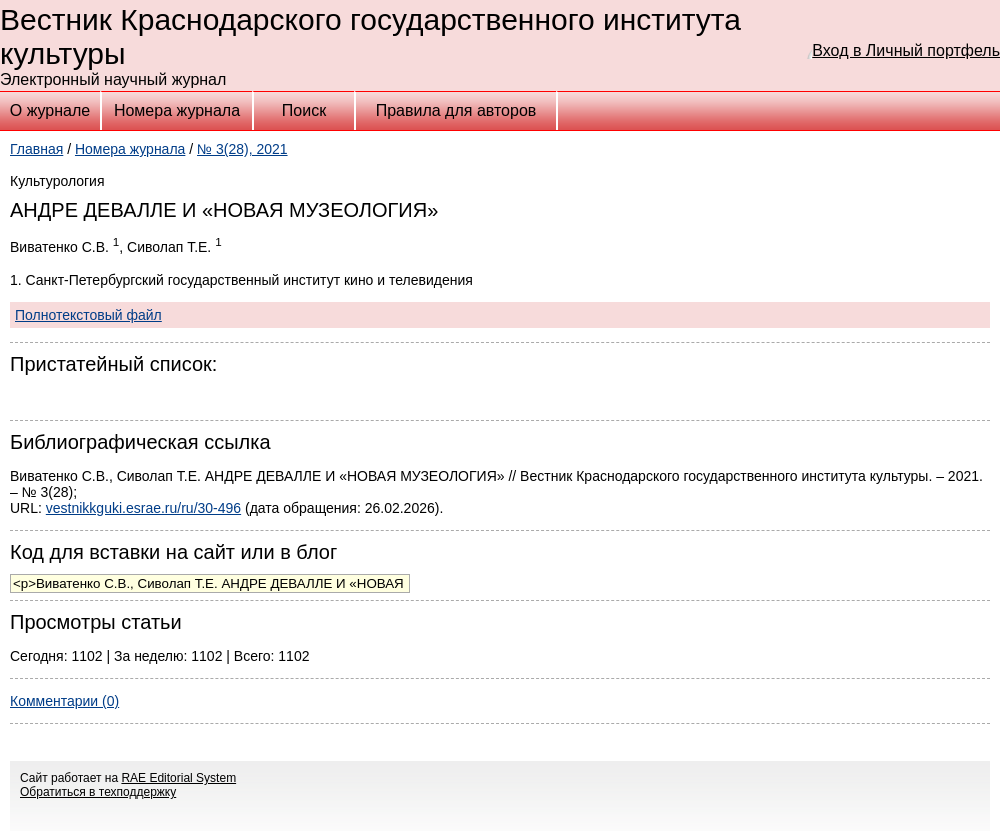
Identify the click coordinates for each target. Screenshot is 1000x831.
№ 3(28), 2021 (242, 149)
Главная (36, 149)
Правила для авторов (456, 110)
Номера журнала (177, 110)
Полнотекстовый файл (88, 315)
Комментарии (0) (64, 701)
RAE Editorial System (178, 778)
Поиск (304, 110)
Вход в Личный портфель (906, 50)
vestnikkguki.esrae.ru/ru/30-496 (143, 508)
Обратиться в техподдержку (98, 792)
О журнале (50, 110)
